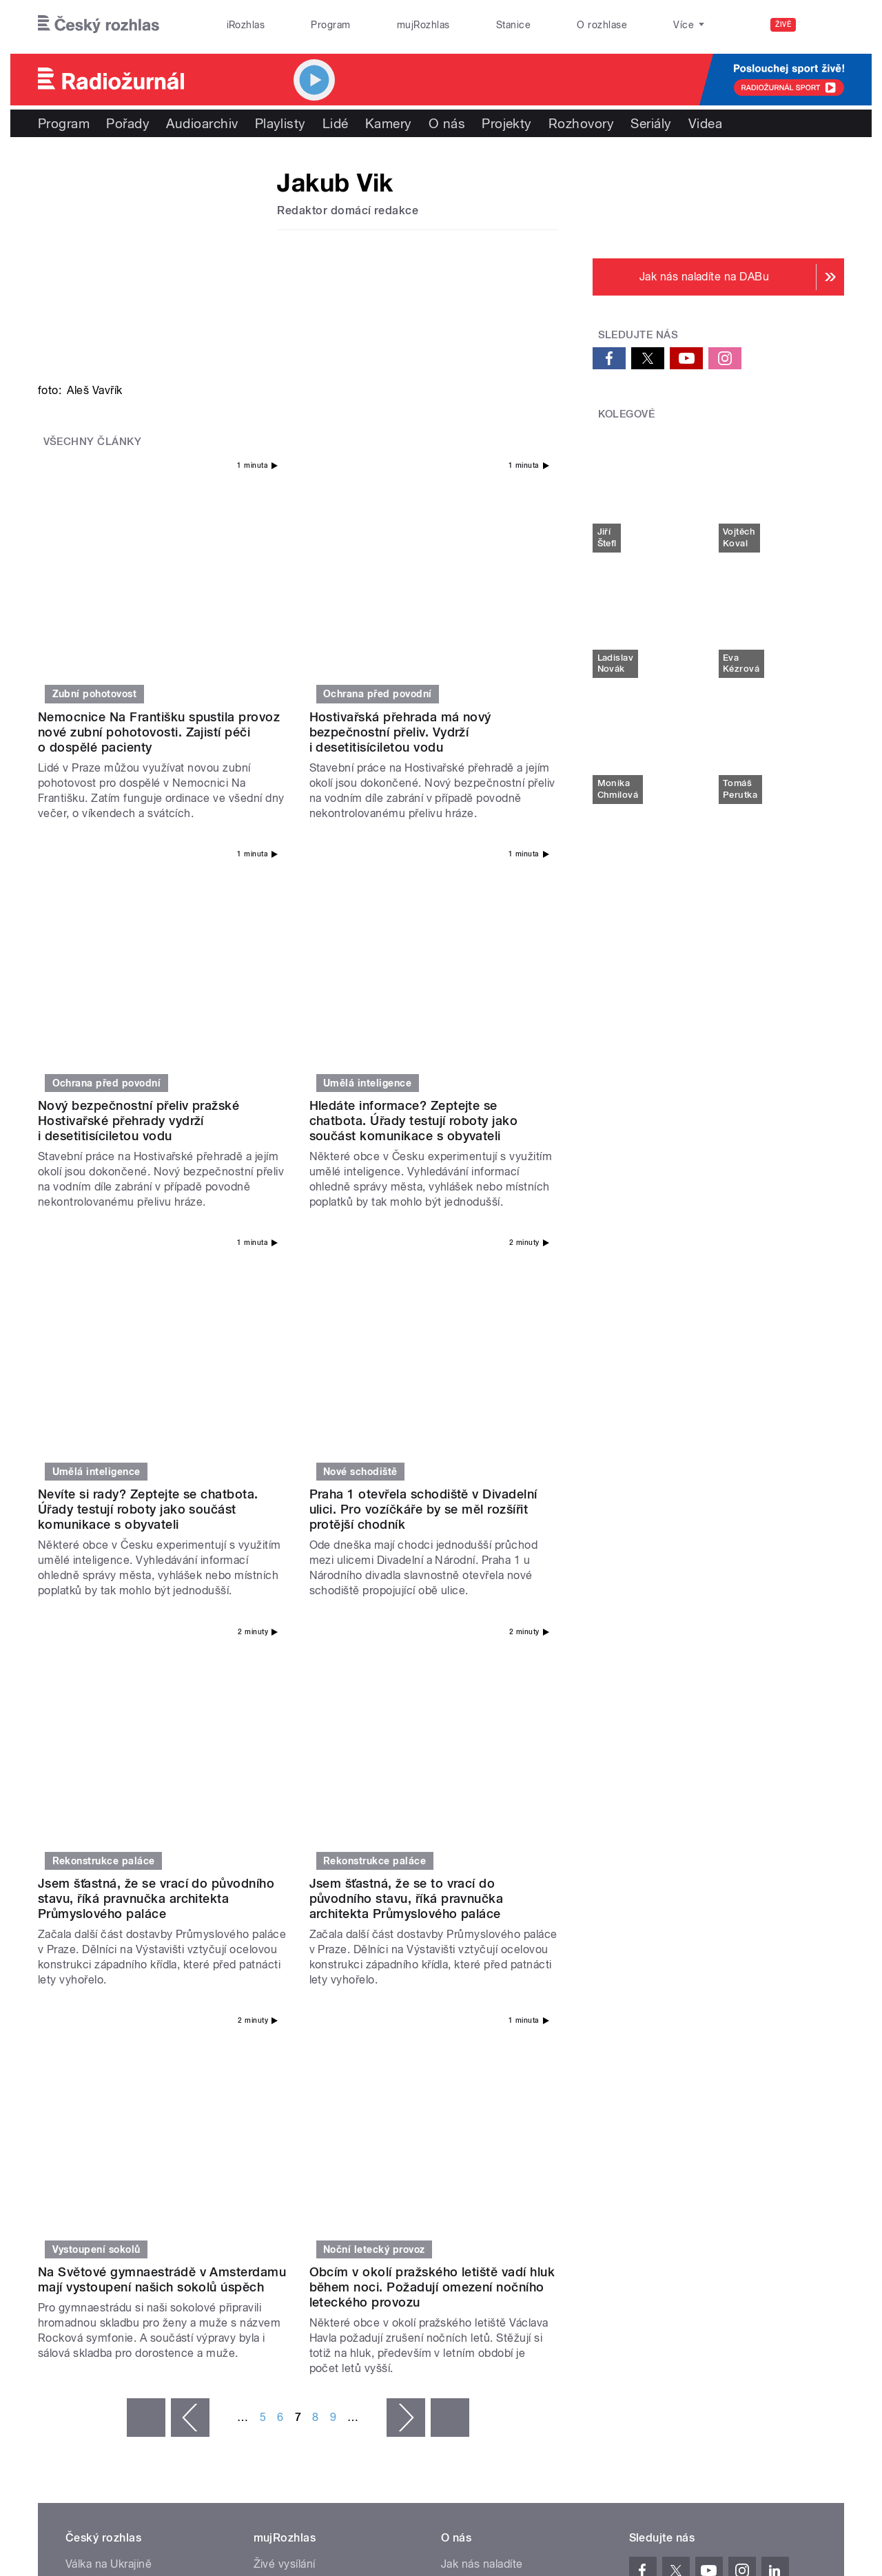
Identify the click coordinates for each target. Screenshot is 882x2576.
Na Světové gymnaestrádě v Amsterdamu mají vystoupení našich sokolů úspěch (162, 1735)
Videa (705, 123)
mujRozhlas (423, 24)
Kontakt (461, 2102)
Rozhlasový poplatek (494, 2123)
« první (146, 1873)
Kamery (388, 123)
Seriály (650, 123)
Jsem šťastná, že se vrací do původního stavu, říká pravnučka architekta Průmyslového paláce (156, 1462)
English (800, 2179)
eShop (82, 2081)
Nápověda (467, 2040)
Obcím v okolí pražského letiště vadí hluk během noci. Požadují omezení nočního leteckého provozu (432, 1742)
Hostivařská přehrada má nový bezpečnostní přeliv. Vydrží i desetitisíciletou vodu (400, 622)
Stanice (513, 24)
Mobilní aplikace (295, 2081)
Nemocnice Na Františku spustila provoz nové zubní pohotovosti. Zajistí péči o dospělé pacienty (159, 622)
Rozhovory (581, 123)
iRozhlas (246, 24)
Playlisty (280, 123)
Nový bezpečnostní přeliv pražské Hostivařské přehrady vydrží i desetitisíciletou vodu (138, 902)
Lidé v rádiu (470, 2061)
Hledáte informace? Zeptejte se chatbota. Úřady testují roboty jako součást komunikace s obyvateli (413, 902)
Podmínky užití (736, 2179)
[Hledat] (825, 25)
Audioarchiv (202, 123)
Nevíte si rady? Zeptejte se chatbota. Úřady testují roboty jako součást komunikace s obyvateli (148, 1182)
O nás (447, 123)
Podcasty (278, 2061)
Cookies (595, 2179)
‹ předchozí (190, 1873)
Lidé (335, 123)
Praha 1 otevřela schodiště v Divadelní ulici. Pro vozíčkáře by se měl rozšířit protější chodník (423, 1182)
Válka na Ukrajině (108, 2019)
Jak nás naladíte (482, 2019)
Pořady (128, 123)
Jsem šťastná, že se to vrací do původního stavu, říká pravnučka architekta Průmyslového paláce (406, 1462)
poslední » (450, 1873)
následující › (406, 1873)
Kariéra (459, 2081)
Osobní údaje (658, 2179)
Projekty (507, 123)
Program (330, 24)
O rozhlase (602, 24)
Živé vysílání (285, 2019)
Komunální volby (107, 2040)
